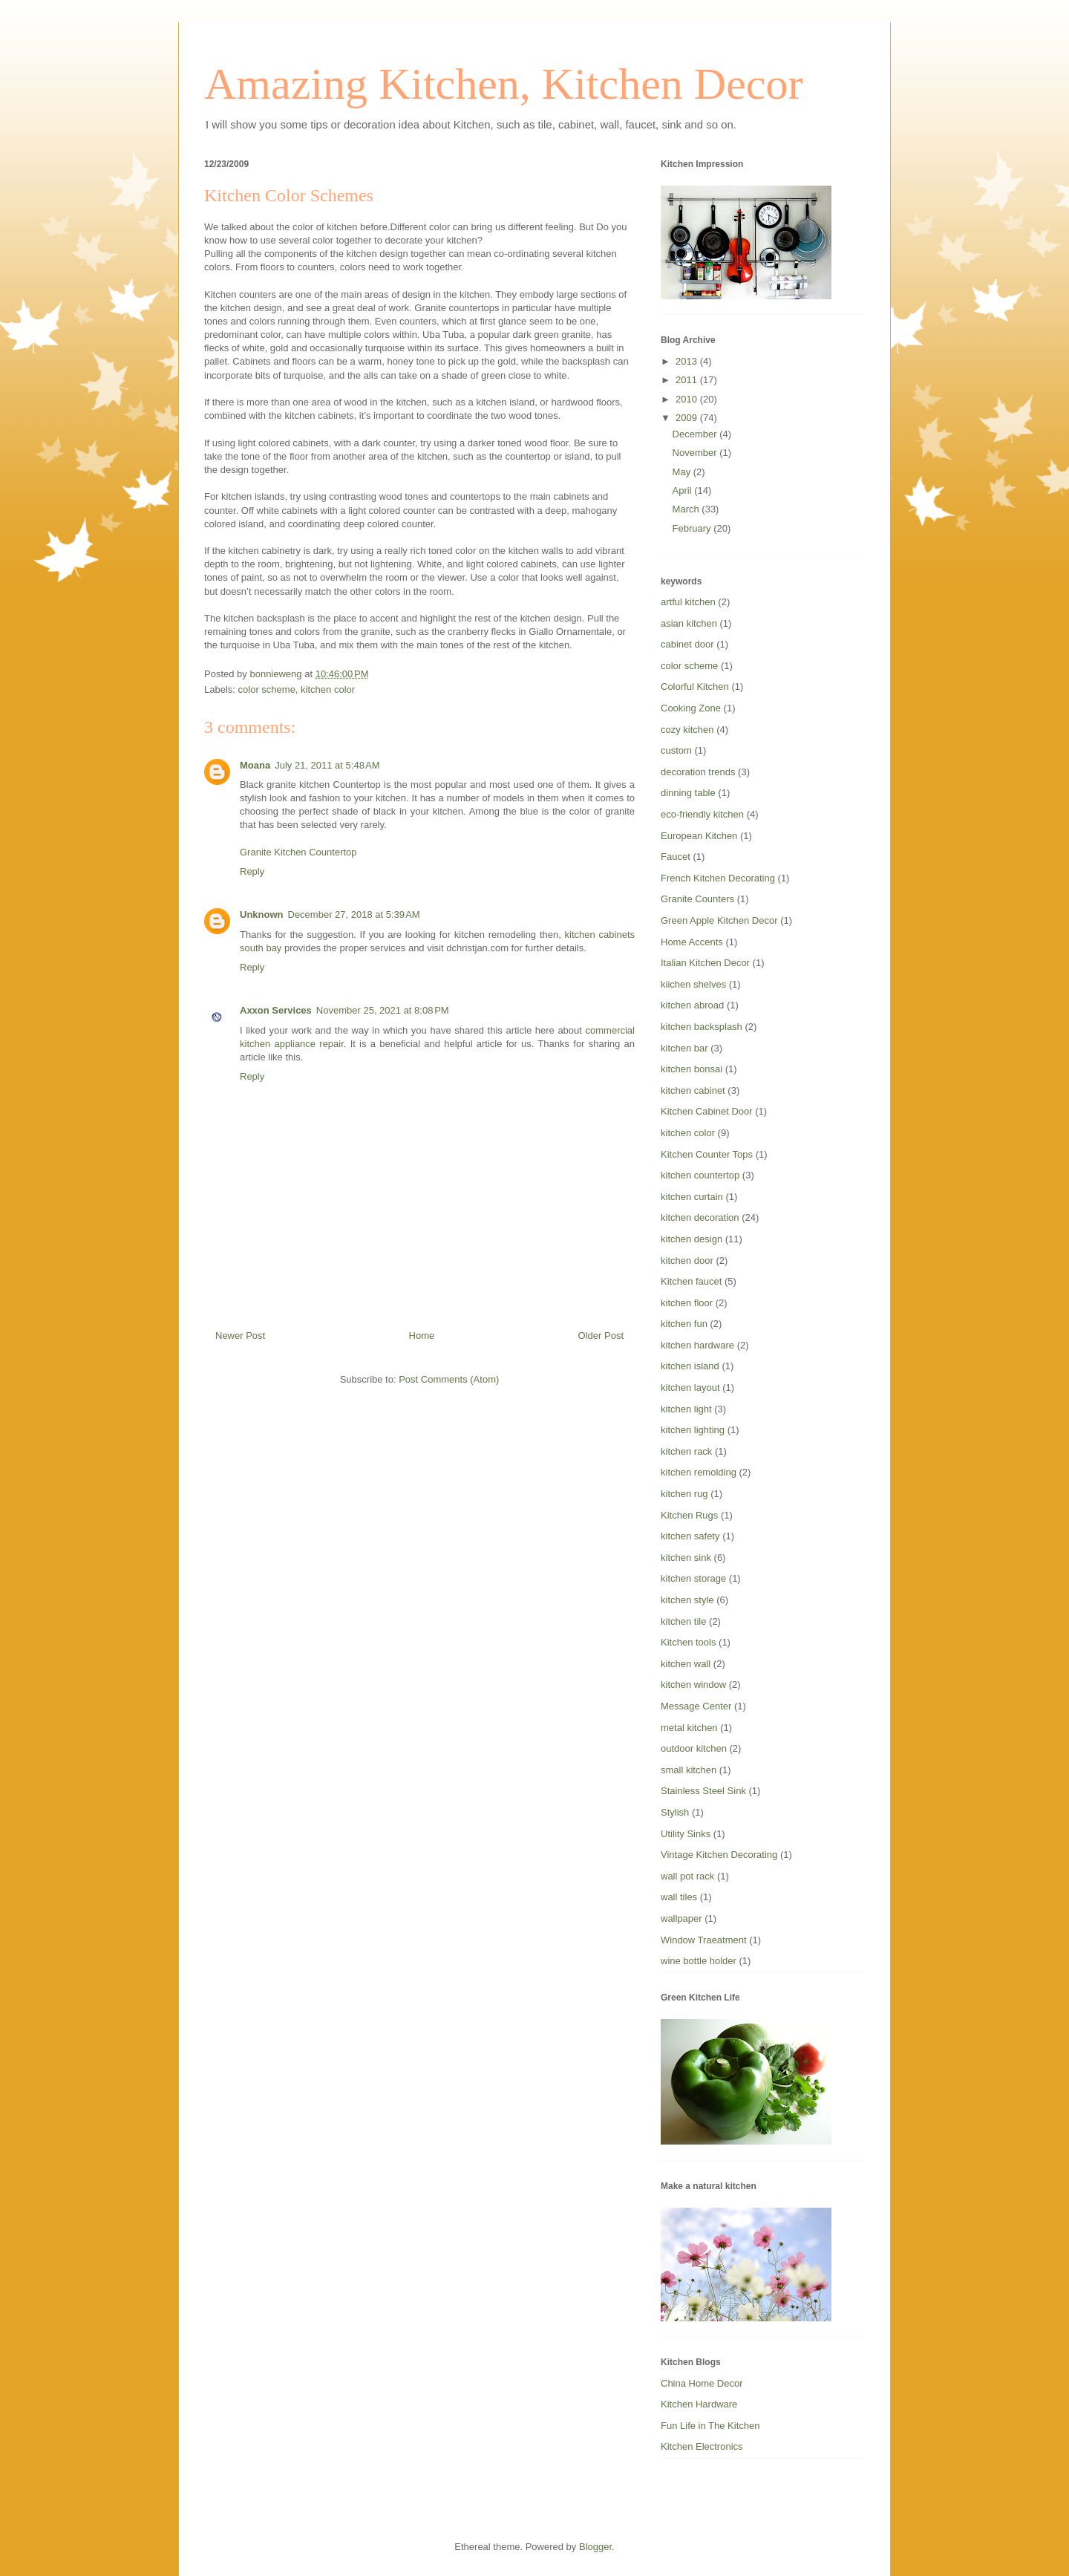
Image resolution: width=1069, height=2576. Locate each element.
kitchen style (687, 1599)
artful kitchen (688, 601)
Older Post (601, 1335)
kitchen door (687, 1260)
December (696, 434)
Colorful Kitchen (695, 686)
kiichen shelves (693, 984)
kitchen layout (690, 1387)
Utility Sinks (685, 1833)
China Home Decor (702, 2383)
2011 (688, 379)
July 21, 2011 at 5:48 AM (327, 765)
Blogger (595, 2546)
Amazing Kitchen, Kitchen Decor (503, 83)
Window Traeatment (704, 1940)
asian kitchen (689, 623)
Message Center (696, 1706)
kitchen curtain (692, 1196)
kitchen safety (690, 1536)
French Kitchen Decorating (718, 878)
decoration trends (698, 771)
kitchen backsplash (701, 1026)
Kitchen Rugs (689, 1515)
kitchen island (690, 1366)
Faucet (675, 856)
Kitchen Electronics (702, 2446)
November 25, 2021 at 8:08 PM (382, 1010)
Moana (255, 765)
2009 (688, 417)
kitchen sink (686, 1557)
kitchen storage (693, 1578)
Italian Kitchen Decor (705, 962)
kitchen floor (687, 1302)
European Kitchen (699, 835)
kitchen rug (684, 1493)
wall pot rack (687, 1876)
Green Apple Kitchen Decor (719, 920)
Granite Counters (697, 898)
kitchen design (691, 1239)
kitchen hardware (697, 1345)
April (684, 490)
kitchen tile (683, 1621)
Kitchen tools (688, 1642)
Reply (252, 871)
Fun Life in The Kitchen (710, 2425)
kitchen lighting (693, 1429)
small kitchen (688, 1770)
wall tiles (679, 1896)
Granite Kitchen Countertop (298, 852)
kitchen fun (684, 1323)
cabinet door (687, 644)
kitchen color (328, 689)
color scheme (266, 689)
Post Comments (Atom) (449, 1379)
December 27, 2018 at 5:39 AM (354, 914)
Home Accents (692, 942)
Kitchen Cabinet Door (707, 1111)
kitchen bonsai (691, 1069)
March (687, 509)
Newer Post (240, 1335)
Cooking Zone (691, 708)
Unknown (262, 914)
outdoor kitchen (694, 1748)
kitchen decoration (700, 1217)
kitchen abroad (692, 1005)
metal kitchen (689, 1727)
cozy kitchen (687, 729)
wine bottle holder (698, 1960)
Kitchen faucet (691, 1281)
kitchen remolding (698, 1472)
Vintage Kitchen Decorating (719, 1854)
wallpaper (681, 1918)
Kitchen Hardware (699, 2404)
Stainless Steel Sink (703, 1790)
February (693, 528)
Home (422, 1335)
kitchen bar (684, 1048)
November (696, 452)
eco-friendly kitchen (702, 814)
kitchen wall (685, 1663)
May (683, 471)
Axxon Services (276, 1010)
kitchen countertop (700, 1175)
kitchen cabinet (693, 1090)
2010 (688, 399)
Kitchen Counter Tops (707, 1154)
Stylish (675, 1812)
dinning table (688, 792)
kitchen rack (686, 1451)
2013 (688, 361)
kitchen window (693, 1684)
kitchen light (686, 1409)
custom (676, 750)
